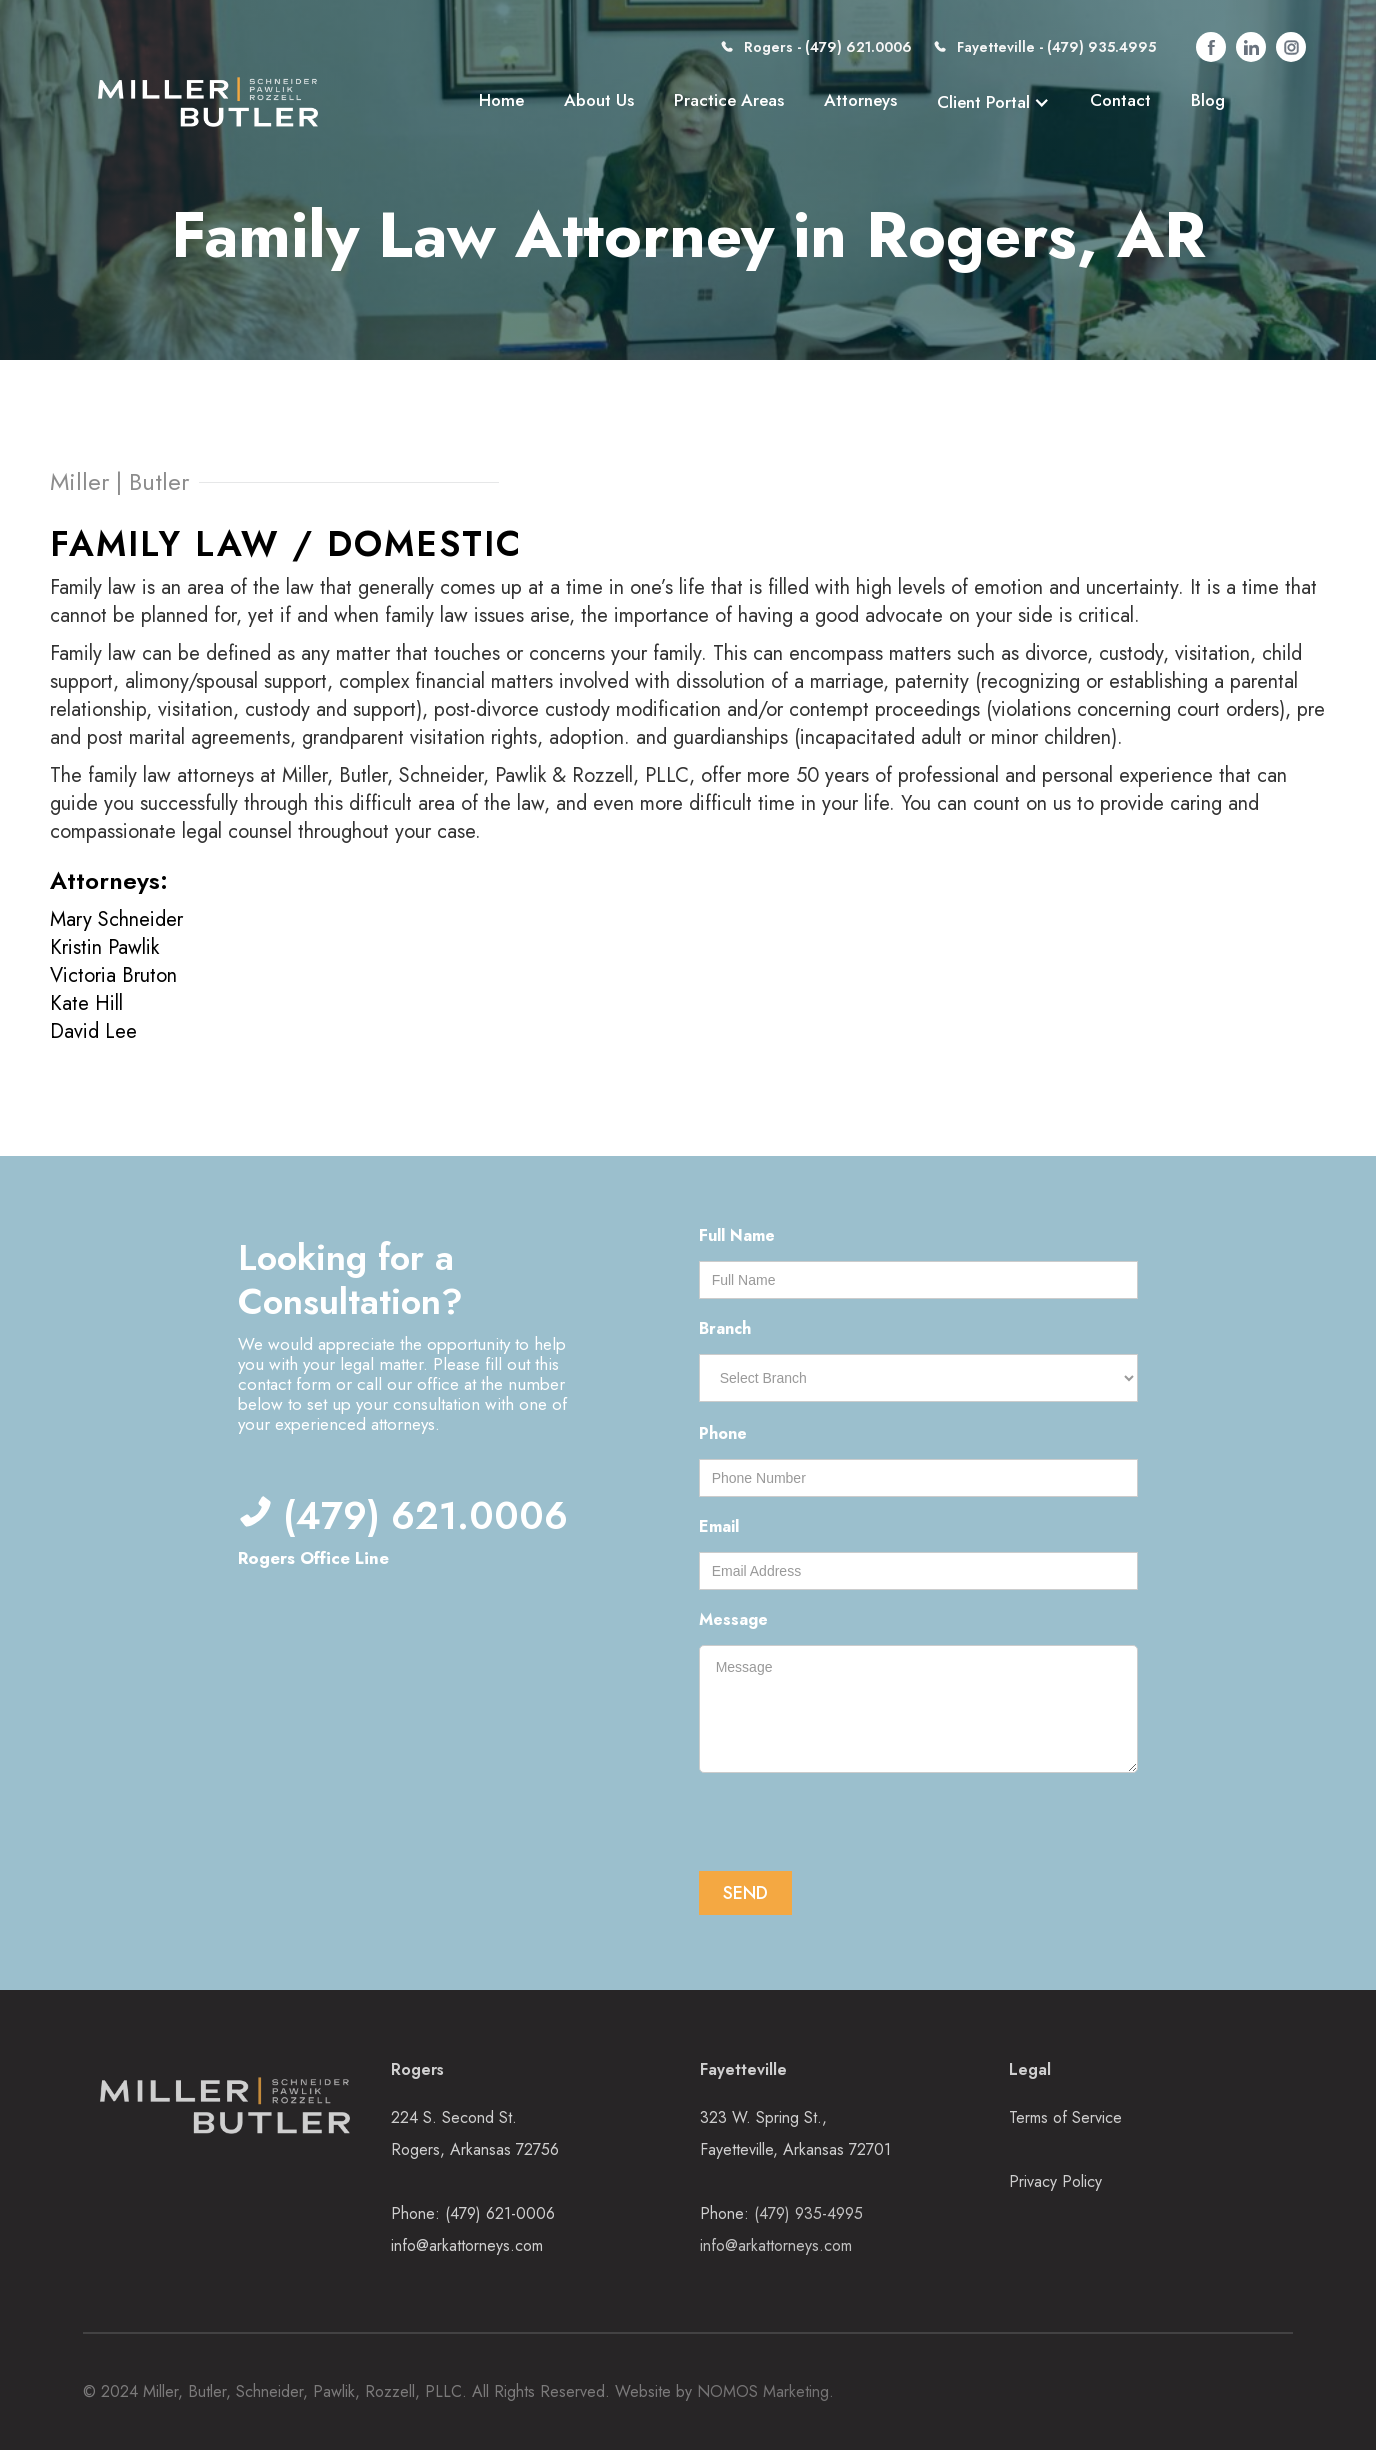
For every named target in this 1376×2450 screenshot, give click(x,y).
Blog (1208, 100)
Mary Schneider (116, 919)
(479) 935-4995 (808, 2213)
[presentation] (851, 1824)
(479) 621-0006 (500, 2213)
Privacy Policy (1055, 2181)
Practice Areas (729, 100)
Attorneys (860, 100)
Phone (723, 1433)
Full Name (737, 1235)
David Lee (93, 1031)
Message (733, 1619)
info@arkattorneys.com (467, 2245)
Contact (1120, 100)
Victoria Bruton (113, 975)
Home (501, 100)
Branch (725, 1328)
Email (719, 1526)
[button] (993, 102)
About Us (599, 100)
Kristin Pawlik (104, 947)
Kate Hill (86, 1003)
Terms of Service (1065, 2117)
